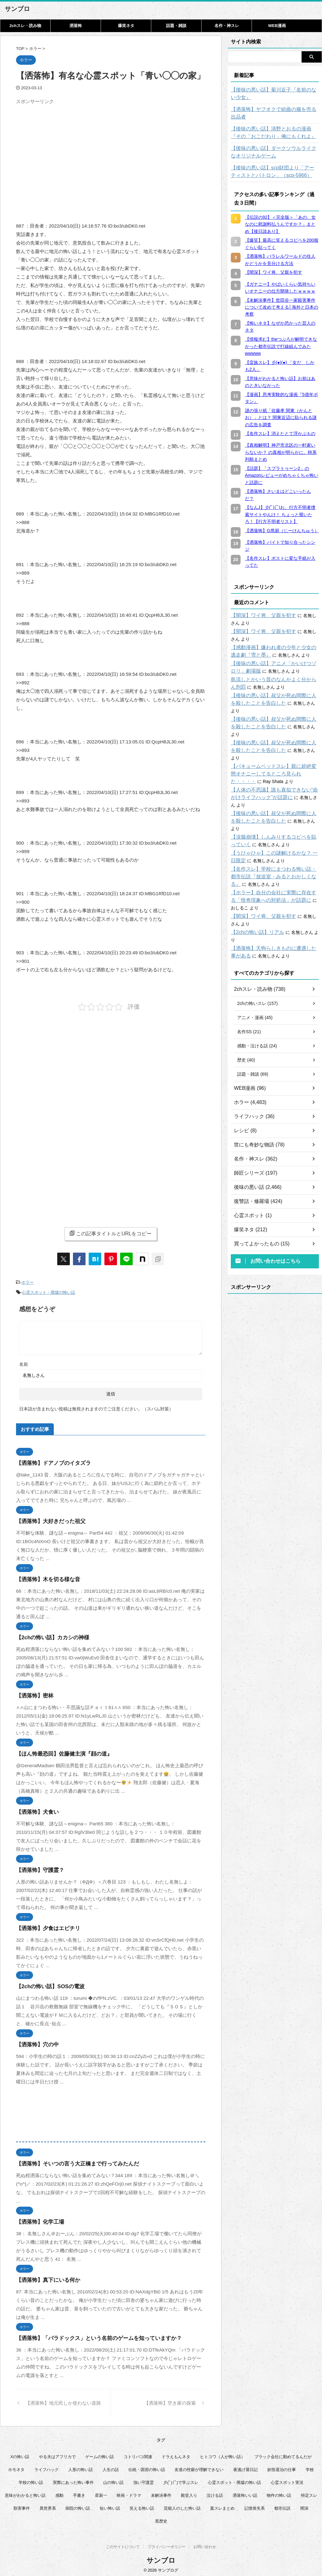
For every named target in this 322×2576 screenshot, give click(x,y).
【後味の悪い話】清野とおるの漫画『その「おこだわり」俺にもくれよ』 (272, 125)
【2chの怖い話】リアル (254, 887)
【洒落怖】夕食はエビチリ (44, 1925)
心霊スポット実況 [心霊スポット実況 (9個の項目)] (287, 2479)
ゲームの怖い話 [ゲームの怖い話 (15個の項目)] (99, 2453)
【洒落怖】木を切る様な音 (44, 1576)
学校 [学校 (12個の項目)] (310, 2466)
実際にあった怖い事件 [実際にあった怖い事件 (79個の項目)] (73, 2479)
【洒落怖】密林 (32, 1692)
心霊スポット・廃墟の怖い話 (48, 1290)
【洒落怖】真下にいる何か (44, 2277)
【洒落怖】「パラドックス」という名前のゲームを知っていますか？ (89, 2335)
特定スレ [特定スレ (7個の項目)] (309, 2492)
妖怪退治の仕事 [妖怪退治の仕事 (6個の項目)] (281, 2466)
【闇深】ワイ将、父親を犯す (259, 607)
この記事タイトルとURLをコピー (110, 1233)
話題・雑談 (176, 25)
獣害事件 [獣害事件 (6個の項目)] (22, 2505)
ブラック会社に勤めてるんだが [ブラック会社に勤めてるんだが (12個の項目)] (283, 2453)
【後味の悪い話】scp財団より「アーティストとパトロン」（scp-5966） (274, 164)
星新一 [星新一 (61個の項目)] (101, 2492)
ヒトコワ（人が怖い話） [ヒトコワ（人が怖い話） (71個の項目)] (222, 2453)
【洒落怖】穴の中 (35, 2041)
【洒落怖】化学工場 (37, 2218)
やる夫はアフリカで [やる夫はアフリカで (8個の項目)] (57, 2453)
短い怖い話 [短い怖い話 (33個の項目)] (110, 2505)
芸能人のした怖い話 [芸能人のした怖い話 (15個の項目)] (182, 2505)
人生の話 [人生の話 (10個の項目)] (111, 2466)
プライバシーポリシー (167, 2545)
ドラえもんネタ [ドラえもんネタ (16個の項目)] (176, 2453)
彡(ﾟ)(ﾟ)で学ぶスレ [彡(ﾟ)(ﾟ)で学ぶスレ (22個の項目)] (180, 2479)
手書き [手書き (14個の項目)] (79, 2492)
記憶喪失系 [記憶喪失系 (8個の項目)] (254, 2505)
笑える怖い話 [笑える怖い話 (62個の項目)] (142, 2505)
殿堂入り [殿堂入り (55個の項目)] (189, 2492)
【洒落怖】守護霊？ (37, 1867)
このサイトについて (123, 2545)
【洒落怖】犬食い (35, 1809)
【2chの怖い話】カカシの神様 (48, 1634)
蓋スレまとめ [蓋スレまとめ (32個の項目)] (222, 2505)
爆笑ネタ (126, 25)
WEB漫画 (277, 25)
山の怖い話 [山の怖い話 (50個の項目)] (113, 2479)
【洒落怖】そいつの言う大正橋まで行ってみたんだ (70, 2160)
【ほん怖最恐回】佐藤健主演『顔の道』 (58, 1750)
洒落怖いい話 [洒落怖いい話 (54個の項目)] (245, 2492)
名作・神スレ (226, 25)
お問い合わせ (204, 2545)
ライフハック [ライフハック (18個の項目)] (46, 2466)
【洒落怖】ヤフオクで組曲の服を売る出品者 (275, 109)
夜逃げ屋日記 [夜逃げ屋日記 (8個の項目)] (245, 2466)
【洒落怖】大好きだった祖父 (46, 1518)
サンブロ (17, 8)
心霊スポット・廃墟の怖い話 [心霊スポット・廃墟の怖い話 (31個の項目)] (234, 2479)
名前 (23, 1361)
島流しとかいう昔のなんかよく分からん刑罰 (275, 672)
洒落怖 (75, 25)
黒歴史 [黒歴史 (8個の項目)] (161, 2518)
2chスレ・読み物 (25, 25)
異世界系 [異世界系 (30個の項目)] (48, 2505)
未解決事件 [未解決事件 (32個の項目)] (161, 2492)
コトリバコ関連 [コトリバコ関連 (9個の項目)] (138, 2453)
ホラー (27, 1281)
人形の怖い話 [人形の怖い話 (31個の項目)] (80, 2466)
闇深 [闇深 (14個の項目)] (304, 2505)
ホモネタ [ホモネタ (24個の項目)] (16, 2466)
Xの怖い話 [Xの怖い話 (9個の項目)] (20, 2453)
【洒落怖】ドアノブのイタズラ (49, 1460)
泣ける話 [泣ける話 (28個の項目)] (215, 2492)
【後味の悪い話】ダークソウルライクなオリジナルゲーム (275, 144)
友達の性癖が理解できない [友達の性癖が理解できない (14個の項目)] (199, 2466)
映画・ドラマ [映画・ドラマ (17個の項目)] (129, 2492)
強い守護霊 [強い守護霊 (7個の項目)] (143, 2479)
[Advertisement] (69, 151)
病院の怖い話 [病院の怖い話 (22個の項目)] (77, 2505)
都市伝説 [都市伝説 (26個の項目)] (282, 2505)
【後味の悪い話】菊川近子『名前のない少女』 (272, 93)
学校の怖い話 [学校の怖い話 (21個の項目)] (31, 2479)
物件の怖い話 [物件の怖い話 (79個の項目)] (279, 2492)
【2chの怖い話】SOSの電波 (46, 1983)
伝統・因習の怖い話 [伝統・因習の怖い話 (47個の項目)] (146, 2466)
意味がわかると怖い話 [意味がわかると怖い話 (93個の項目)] (25, 2492)
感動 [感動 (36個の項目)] (59, 2492)
